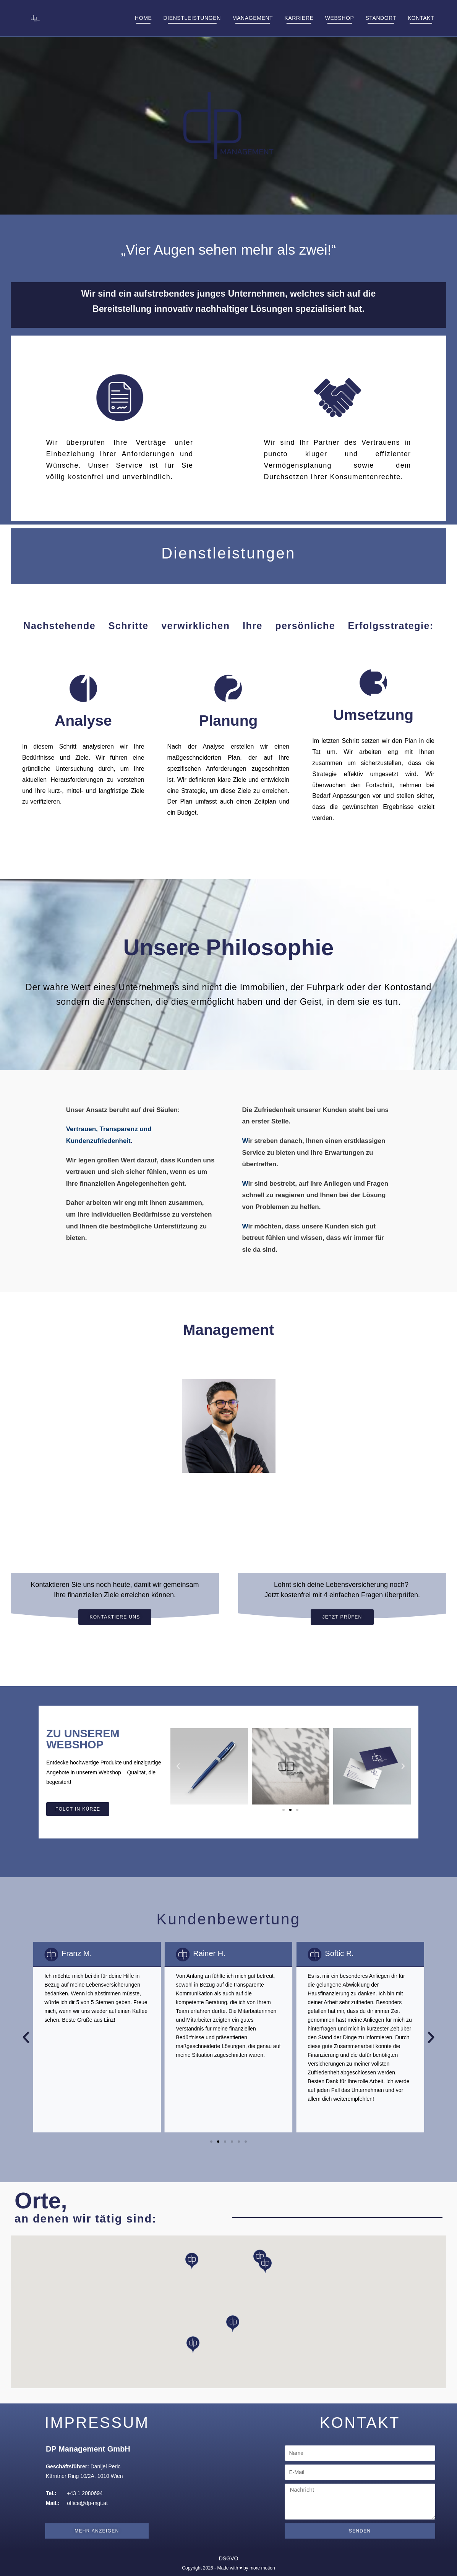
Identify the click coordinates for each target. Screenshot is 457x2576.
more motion (262, 2568)
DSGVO (228, 2558)
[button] (178, 1775)
